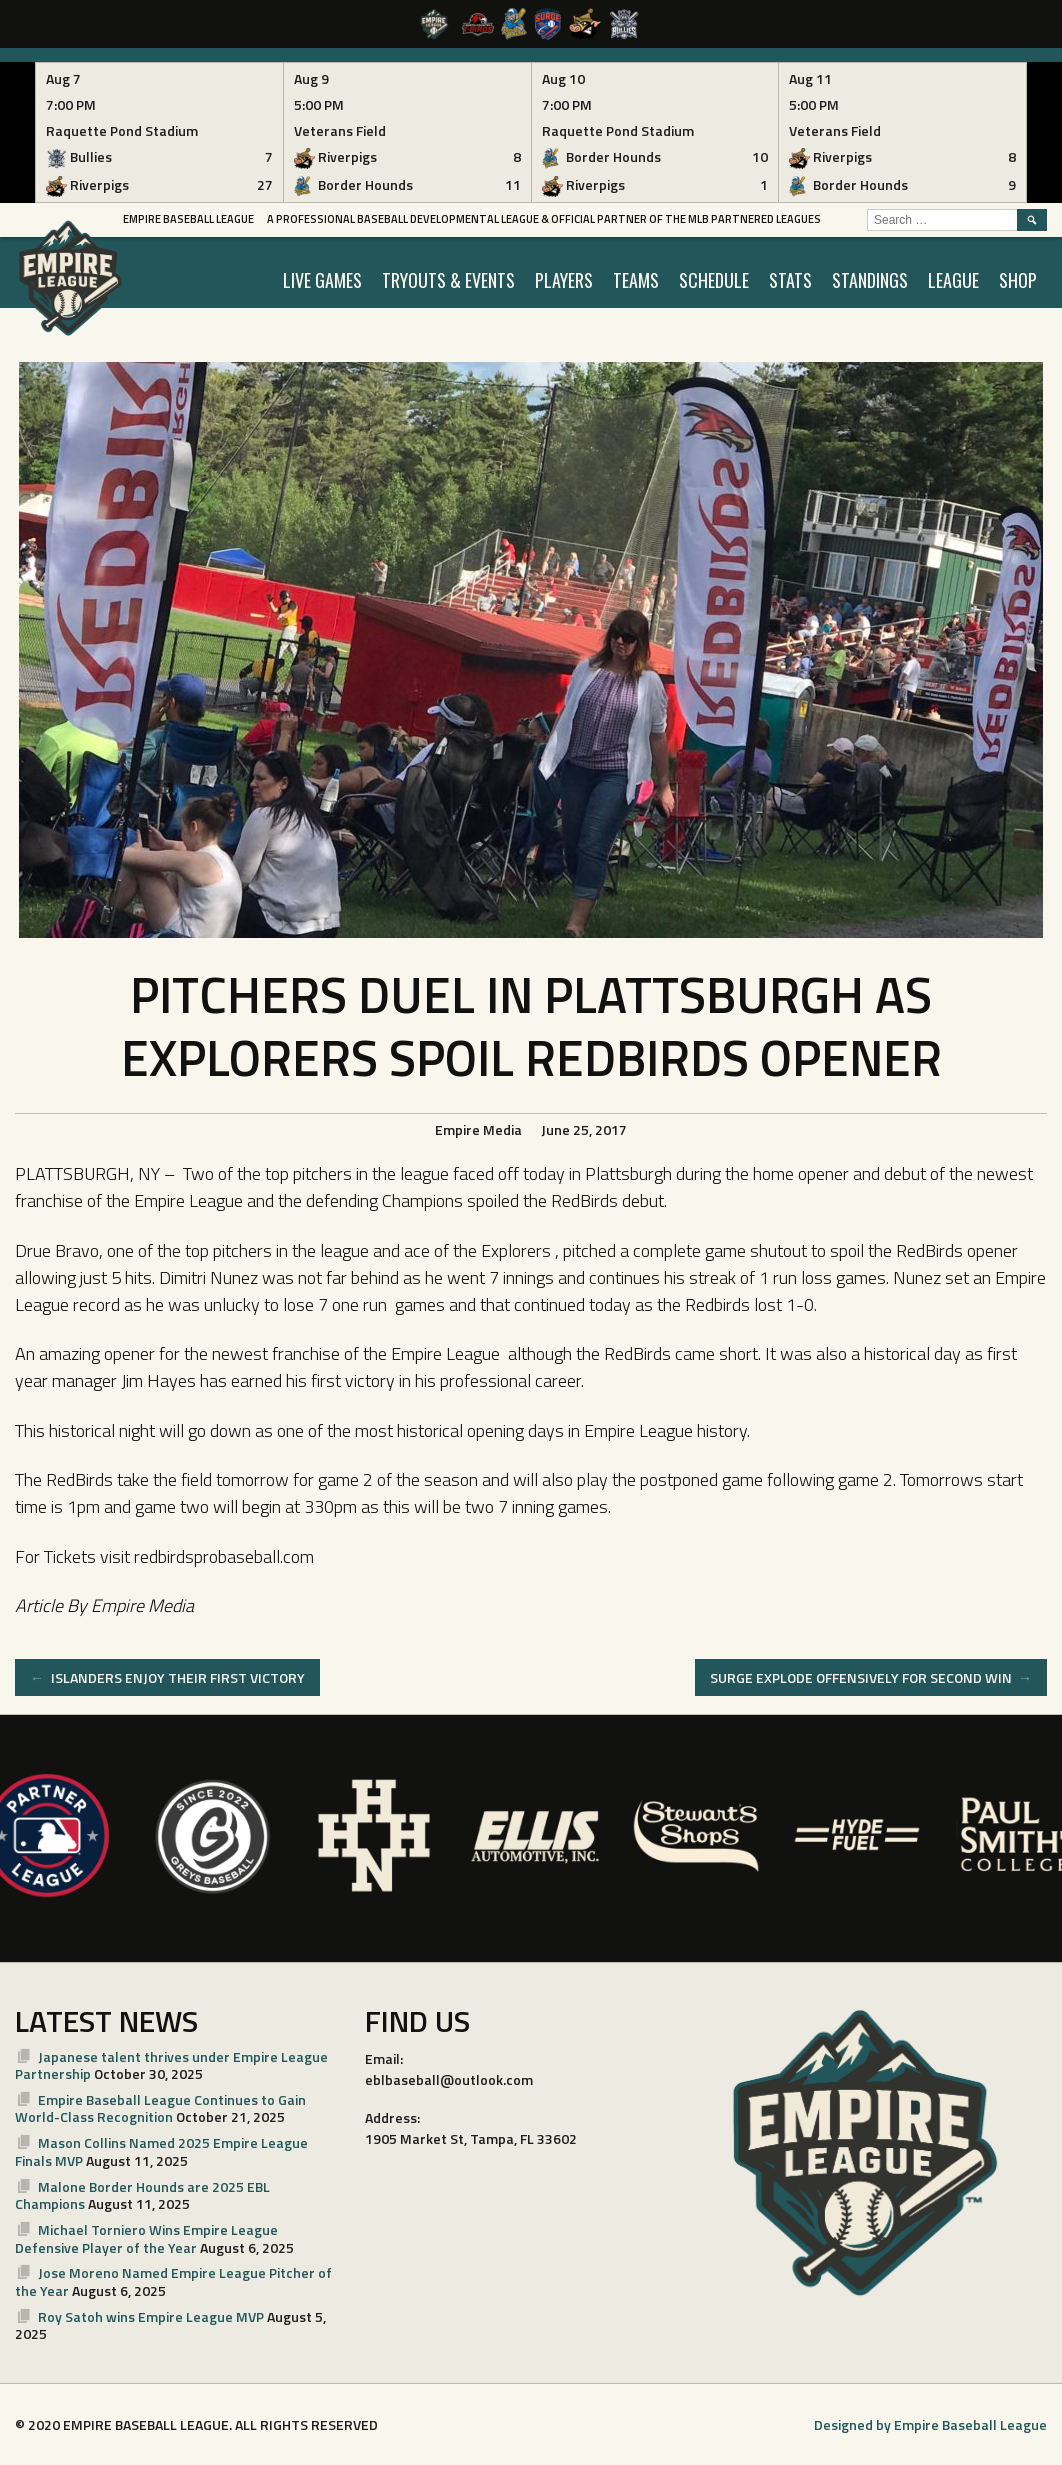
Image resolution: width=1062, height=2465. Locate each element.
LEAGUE (953, 280)
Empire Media (478, 1129)
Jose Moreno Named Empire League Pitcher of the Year (173, 2281)
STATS (790, 280)
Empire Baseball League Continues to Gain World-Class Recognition (160, 2108)
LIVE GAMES (322, 280)
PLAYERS (564, 280)
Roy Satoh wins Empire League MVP (151, 2316)
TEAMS (636, 280)
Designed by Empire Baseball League (930, 2424)
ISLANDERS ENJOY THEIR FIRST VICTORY (167, 1677)
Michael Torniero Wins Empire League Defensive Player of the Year (146, 2238)
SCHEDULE (714, 280)
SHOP (1018, 280)
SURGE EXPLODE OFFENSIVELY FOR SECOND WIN (871, 1677)
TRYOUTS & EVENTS (448, 280)
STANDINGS (870, 280)
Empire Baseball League (188, 219)
